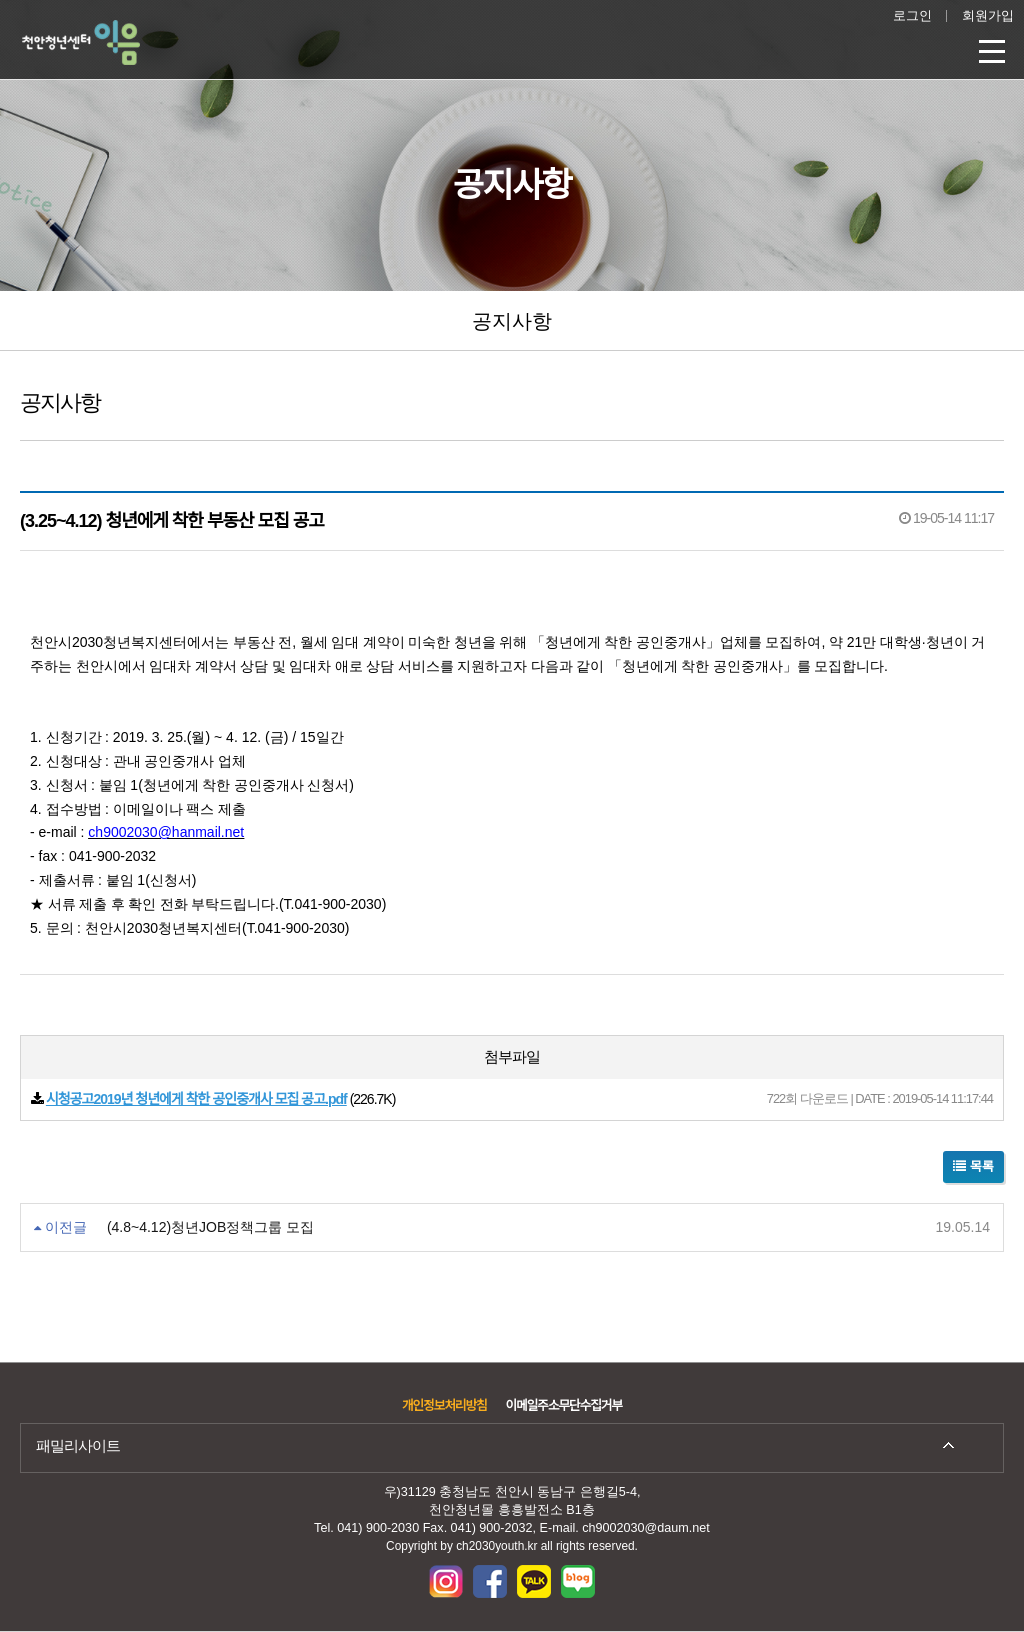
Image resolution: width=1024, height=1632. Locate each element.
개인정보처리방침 (444, 1406)
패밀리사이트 (78, 1445)
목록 (973, 1166)
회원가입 (988, 16)
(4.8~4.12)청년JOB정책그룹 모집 (210, 1227)
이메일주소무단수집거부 (564, 1406)
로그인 (912, 16)
